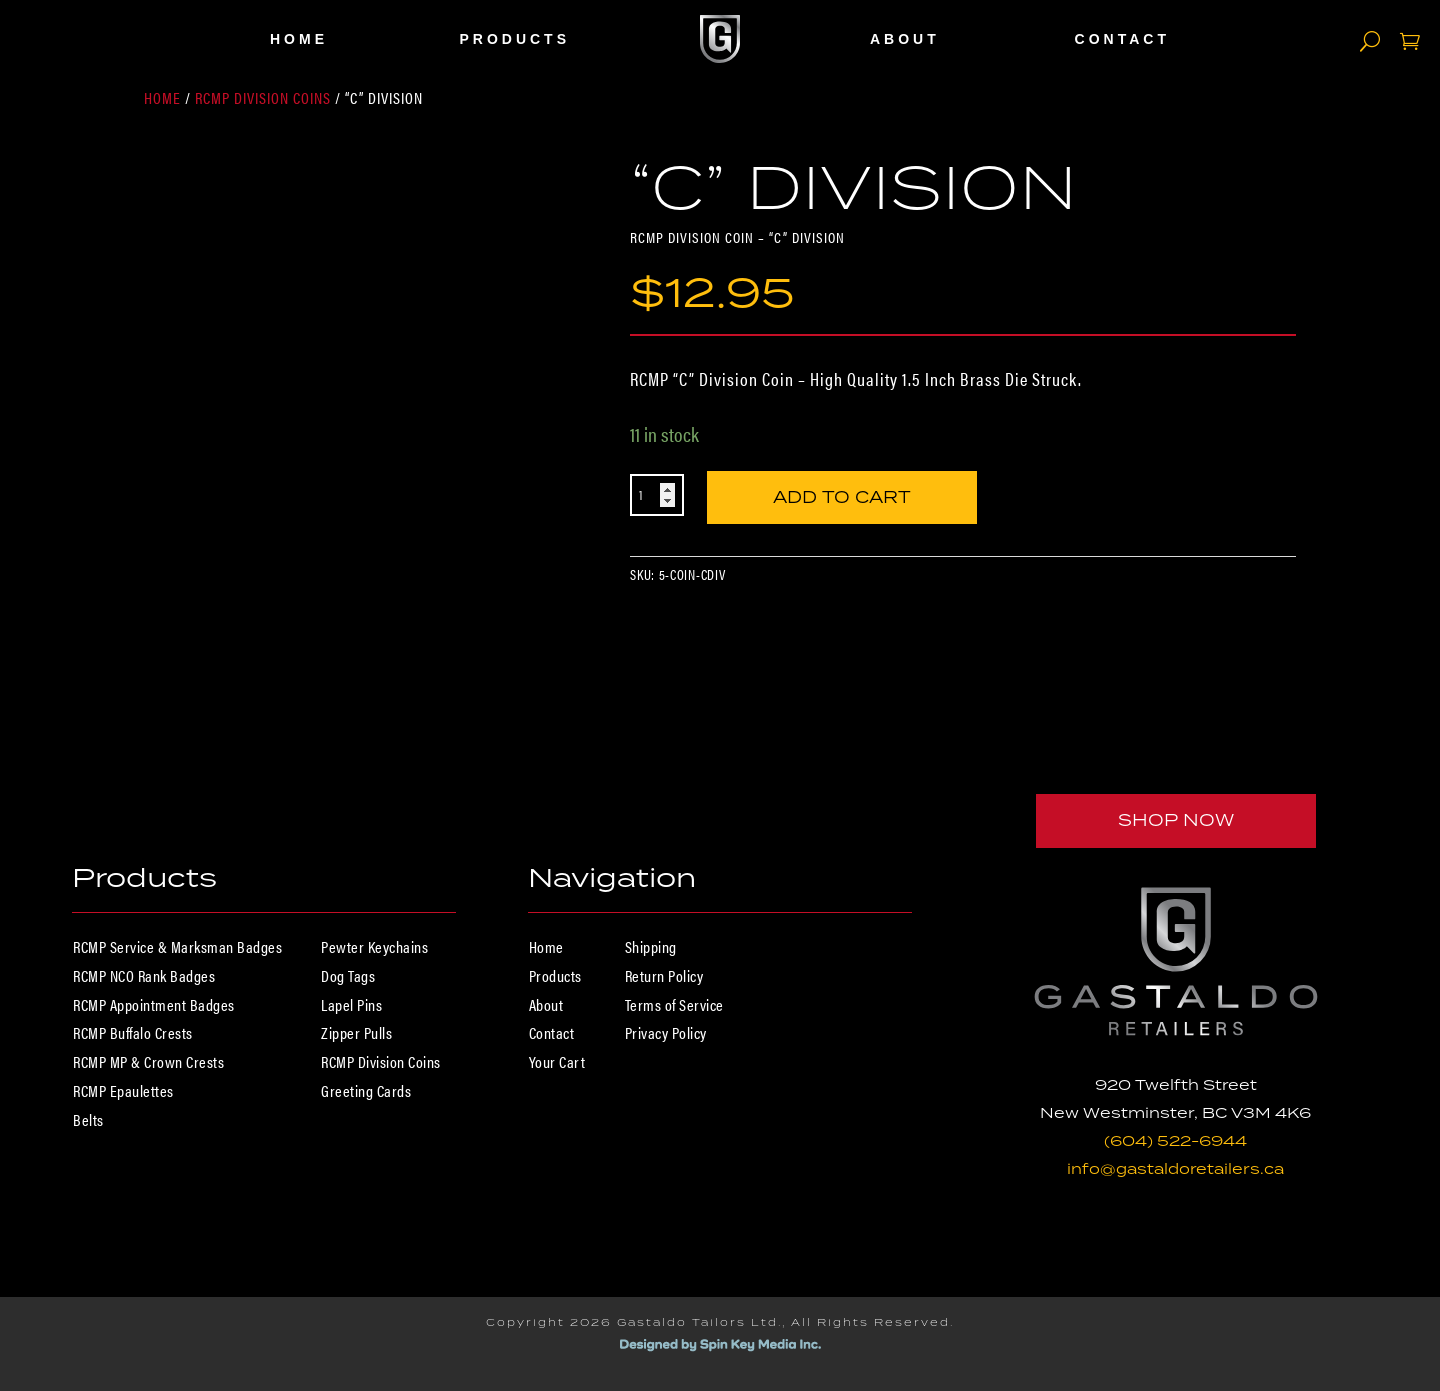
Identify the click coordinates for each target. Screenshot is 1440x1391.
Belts (88, 1119)
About (905, 39)
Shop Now (1176, 820)
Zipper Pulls (356, 1032)
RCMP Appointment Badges (154, 1004)
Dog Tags (348, 975)
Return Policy (664, 975)
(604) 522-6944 (1175, 1140)
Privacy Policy (666, 1032)
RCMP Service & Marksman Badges (177, 946)
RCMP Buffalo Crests (133, 1032)
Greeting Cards (366, 1090)
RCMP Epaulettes (123, 1090)
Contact (1122, 39)
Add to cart (842, 492)
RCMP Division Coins (263, 97)
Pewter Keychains (374, 946)
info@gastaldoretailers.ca (1175, 1168)
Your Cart (557, 1061)
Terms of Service (674, 1004)
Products (514, 39)
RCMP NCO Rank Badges (144, 975)
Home (299, 39)
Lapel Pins (351, 1004)
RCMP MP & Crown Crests (148, 1061)
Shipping (651, 946)
